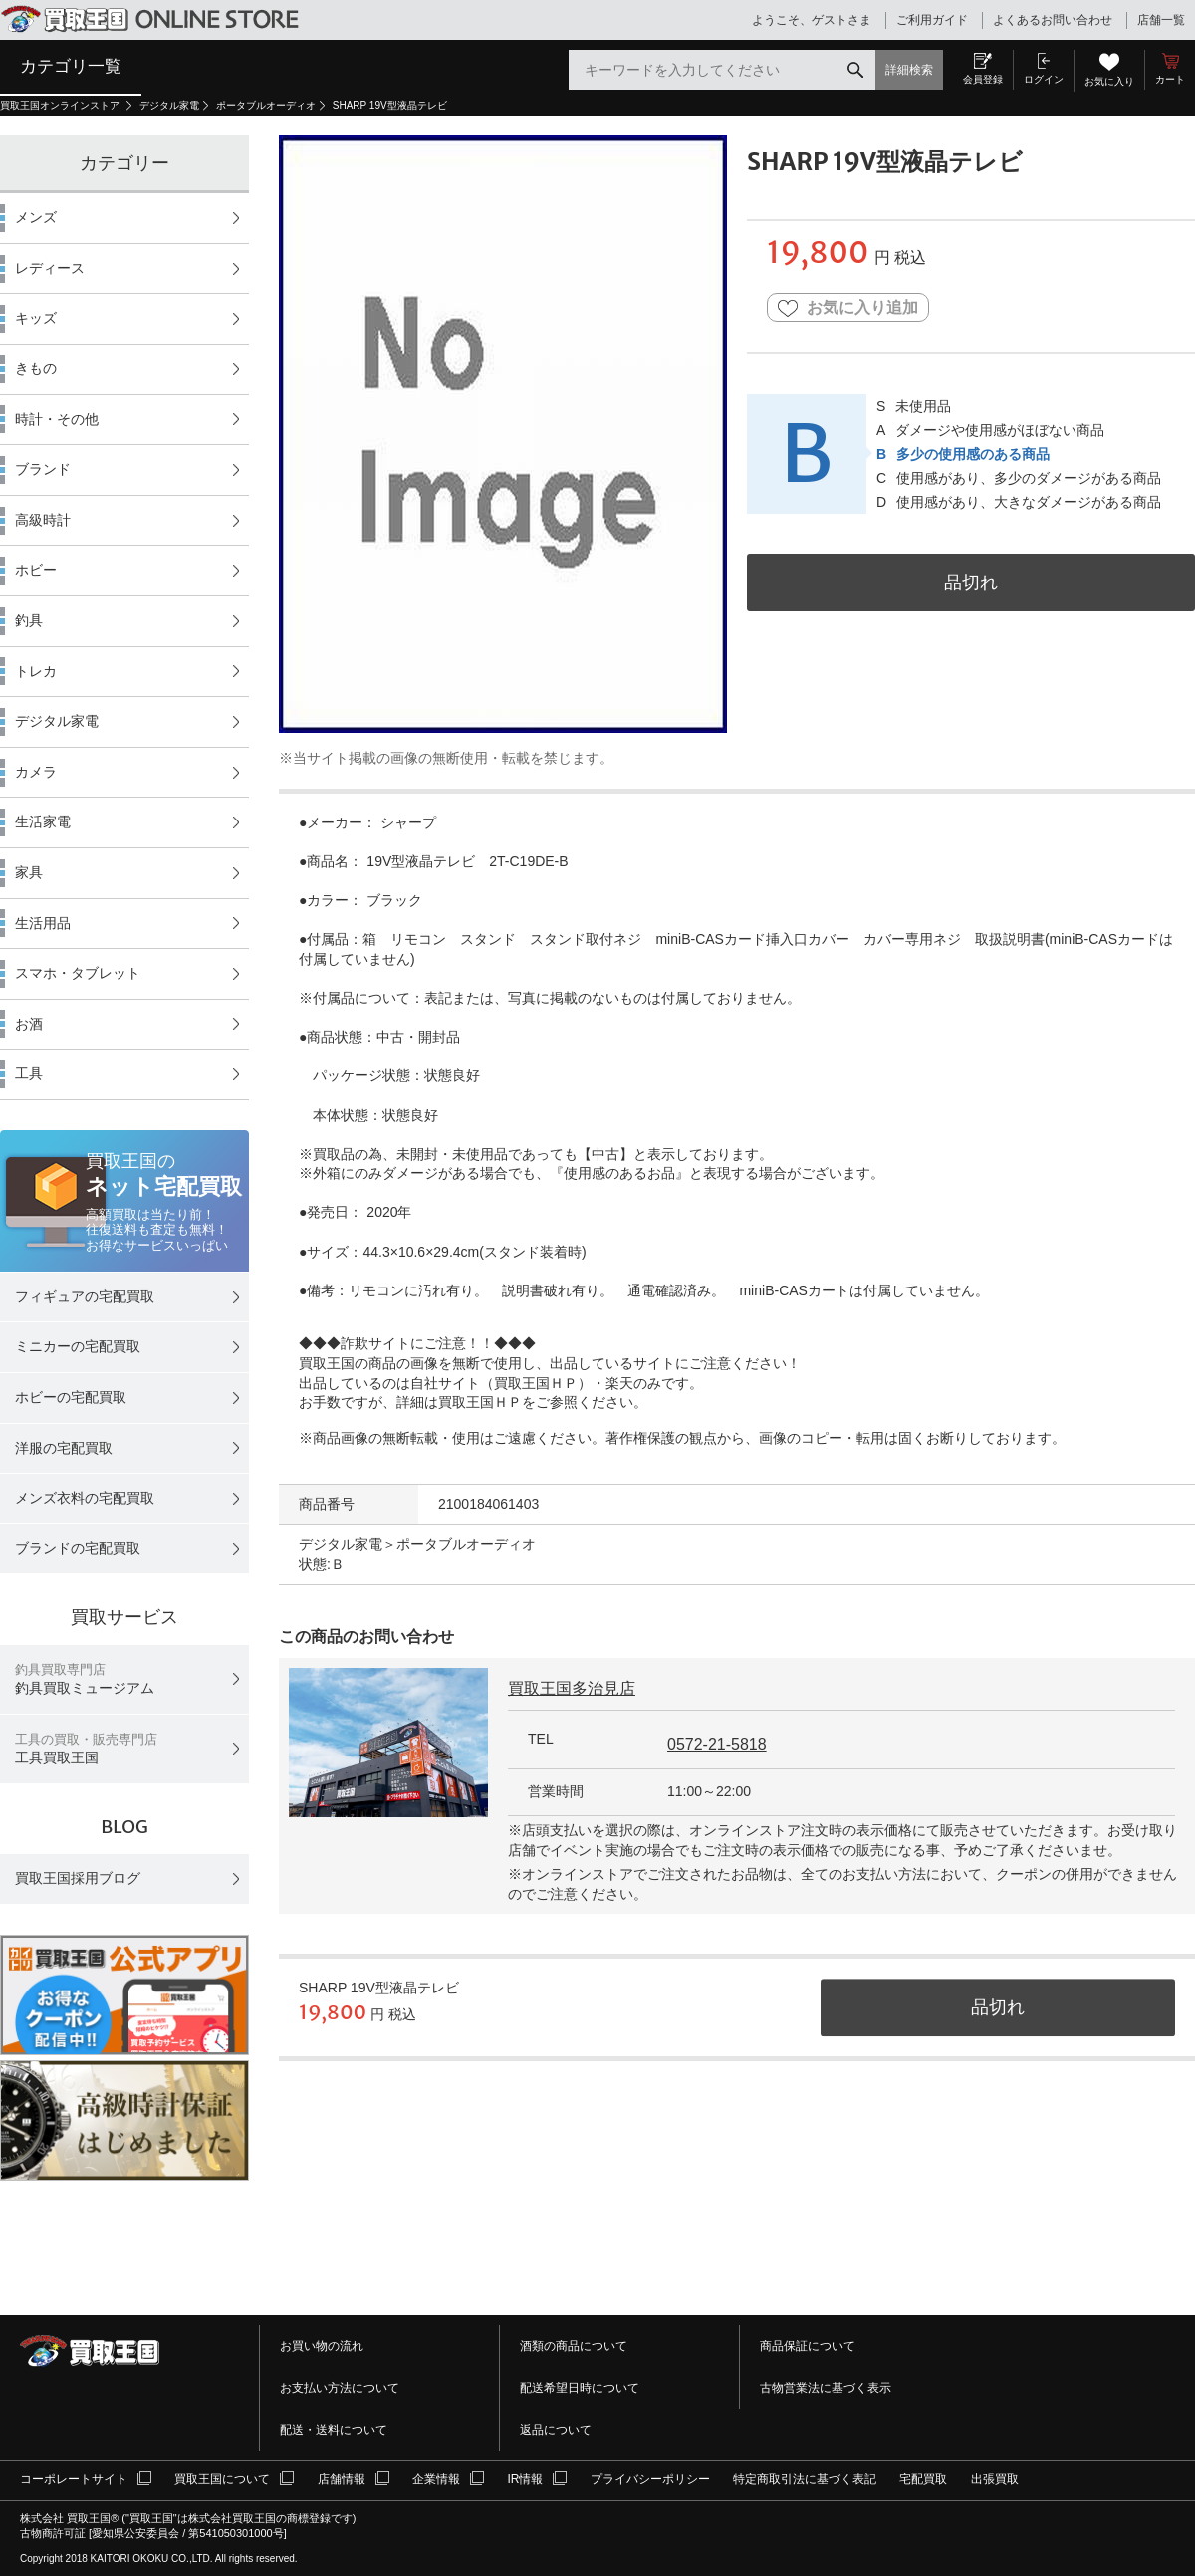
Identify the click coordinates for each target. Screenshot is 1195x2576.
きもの (36, 368)
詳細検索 (909, 70)
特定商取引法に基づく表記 (804, 2479)
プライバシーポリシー (650, 2479)
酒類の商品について (573, 2346)
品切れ (971, 582)
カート (1170, 79)
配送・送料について (333, 2430)
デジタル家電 (169, 105)
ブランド (43, 469)
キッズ (36, 318)
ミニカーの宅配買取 (77, 1346)
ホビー (36, 570)
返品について (556, 2430)
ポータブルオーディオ (266, 105)
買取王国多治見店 (571, 1688)
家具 (29, 872)
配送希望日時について (579, 2388)
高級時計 (43, 520)
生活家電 (43, 821)
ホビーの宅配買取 (70, 1397)
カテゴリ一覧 (70, 66)
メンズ (36, 217)
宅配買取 (923, 2479)
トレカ (36, 671)
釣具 (29, 620)
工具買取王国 (86, 1749)
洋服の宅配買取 (64, 1448)
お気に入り (1109, 81)
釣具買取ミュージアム (84, 1679)
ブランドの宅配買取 (77, 1548)
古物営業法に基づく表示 (825, 2388)
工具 (29, 1073)
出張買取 (995, 2479)
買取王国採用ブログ (77, 1878)
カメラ (36, 772)
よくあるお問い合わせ (1052, 20)
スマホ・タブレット (77, 973)
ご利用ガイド (932, 20)
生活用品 (43, 923)
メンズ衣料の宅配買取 (84, 1498)
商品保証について (807, 2346)
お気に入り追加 (848, 308)
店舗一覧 (1161, 20)
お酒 (29, 1024)
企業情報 (436, 2479)
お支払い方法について (339, 2388)
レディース (50, 268)
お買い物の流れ (321, 2346)
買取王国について (222, 2479)
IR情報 (525, 2479)
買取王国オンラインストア (61, 105)
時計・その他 (57, 419)
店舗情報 (341, 2479)
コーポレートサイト (73, 2479)
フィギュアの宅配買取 (84, 1296)
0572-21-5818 (717, 1744)
